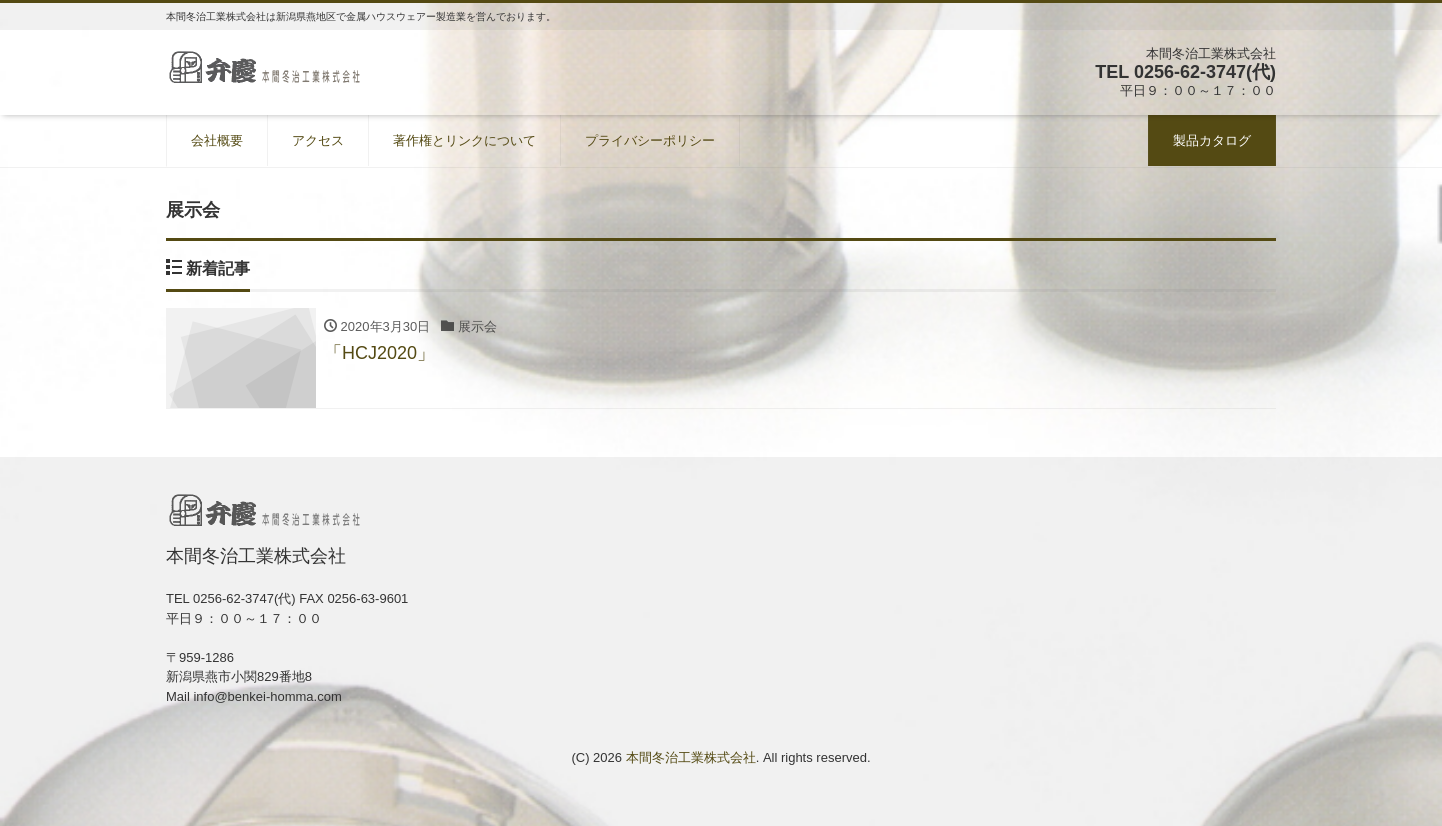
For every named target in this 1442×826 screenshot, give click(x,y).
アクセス (318, 140)
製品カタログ (1212, 140)
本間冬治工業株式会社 (691, 757)
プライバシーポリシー (650, 140)
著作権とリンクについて (464, 140)
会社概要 (217, 140)
